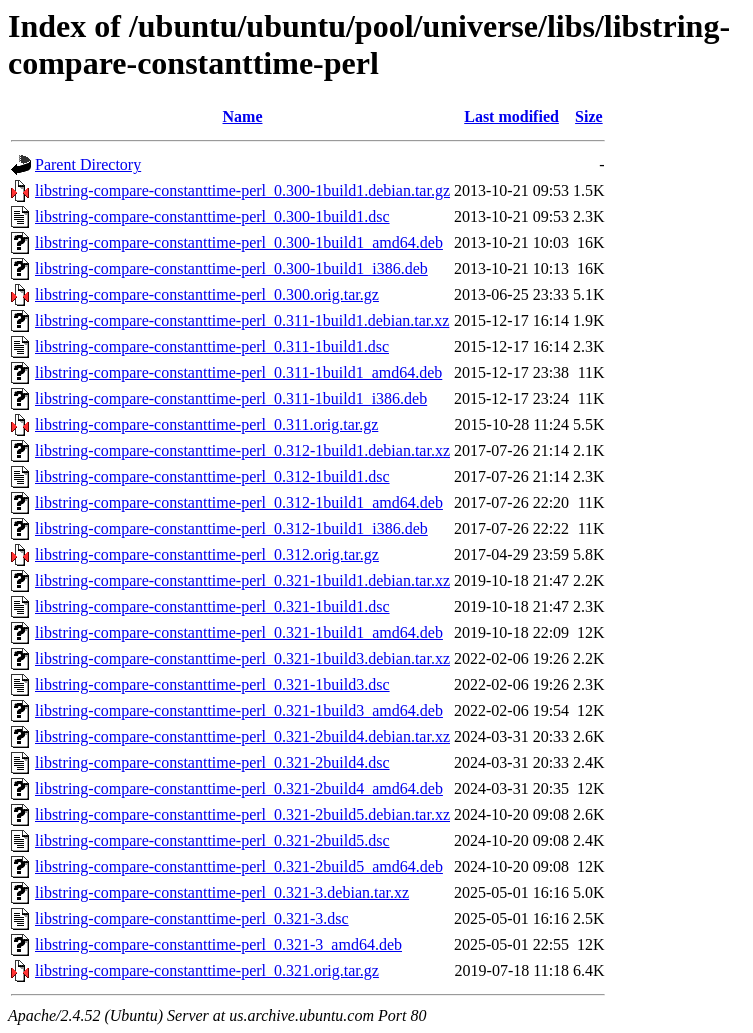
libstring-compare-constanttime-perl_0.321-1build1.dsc (212, 606)
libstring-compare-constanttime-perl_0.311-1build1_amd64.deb (238, 372)
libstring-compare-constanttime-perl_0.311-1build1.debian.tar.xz (242, 320)
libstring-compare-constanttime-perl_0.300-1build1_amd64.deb (239, 242)
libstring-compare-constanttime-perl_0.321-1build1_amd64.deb (239, 632)
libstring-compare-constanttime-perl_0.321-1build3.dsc (212, 684)
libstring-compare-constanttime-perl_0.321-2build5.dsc (212, 840)
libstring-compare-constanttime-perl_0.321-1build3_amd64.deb (239, 710)
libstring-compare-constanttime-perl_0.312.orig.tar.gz (207, 554)
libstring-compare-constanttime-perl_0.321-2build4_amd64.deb (239, 788)
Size (589, 116)
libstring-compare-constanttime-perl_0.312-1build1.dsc (212, 476)
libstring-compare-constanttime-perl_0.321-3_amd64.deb (218, 944)
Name (243, 116)
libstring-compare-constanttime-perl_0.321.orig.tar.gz (207, 970)
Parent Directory (88, 164)
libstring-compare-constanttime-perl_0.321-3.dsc (192, 918)
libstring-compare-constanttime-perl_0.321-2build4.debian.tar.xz (242, 736)
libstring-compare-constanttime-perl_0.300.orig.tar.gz (207, 294)
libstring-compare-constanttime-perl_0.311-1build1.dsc (212, 346)
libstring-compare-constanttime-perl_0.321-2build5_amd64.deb (239, 866)
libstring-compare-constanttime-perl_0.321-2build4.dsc (212, 762)
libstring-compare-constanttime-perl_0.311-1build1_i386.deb (231, 398)
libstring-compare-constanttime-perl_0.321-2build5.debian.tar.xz (242, 814)
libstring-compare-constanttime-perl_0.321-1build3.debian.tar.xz (242, 658)
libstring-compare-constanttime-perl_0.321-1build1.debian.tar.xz (242, 580)
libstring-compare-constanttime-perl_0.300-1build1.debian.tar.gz (242, 190)
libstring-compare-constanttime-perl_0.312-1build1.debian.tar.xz (242, 450)
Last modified (511, 116)
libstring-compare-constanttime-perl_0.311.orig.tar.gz (206, 424)
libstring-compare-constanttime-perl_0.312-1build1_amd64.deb (239, 502)
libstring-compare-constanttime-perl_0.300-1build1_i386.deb (231, 268)
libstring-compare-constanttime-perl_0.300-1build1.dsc (212, 216)
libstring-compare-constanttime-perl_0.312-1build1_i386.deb (231, 528)
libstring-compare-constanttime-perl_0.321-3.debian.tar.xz (222, 892)
